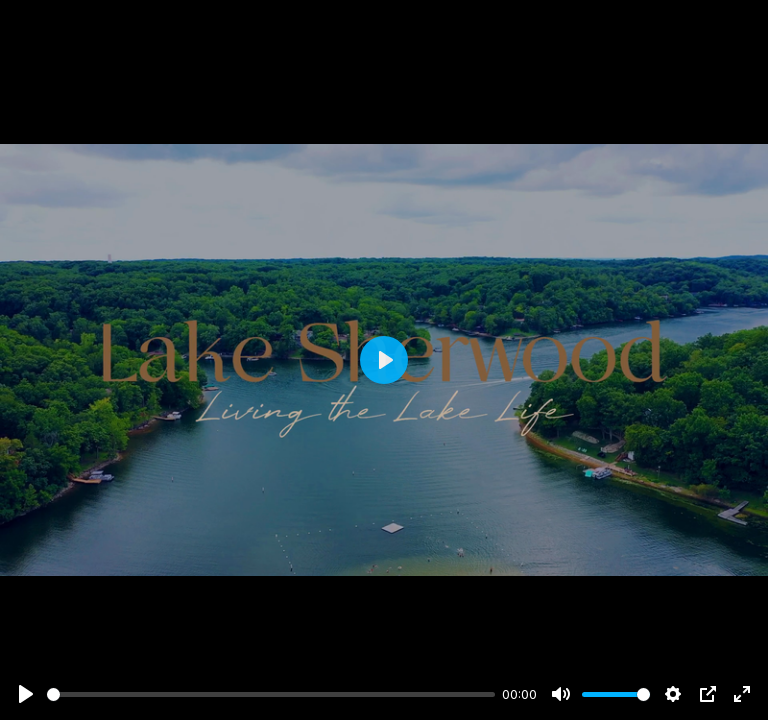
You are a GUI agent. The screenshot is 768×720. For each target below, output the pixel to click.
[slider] (271, 694)
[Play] (26, 694)
